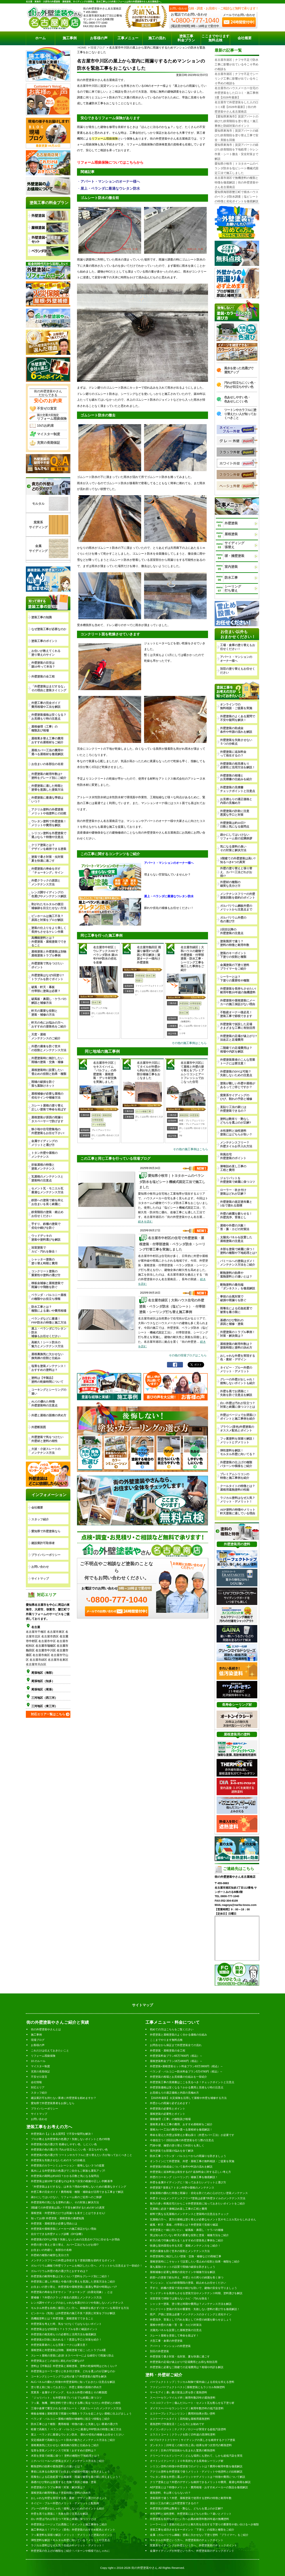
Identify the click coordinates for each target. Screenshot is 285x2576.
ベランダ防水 (48, 251)
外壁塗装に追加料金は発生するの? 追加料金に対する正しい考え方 (190, 2171)
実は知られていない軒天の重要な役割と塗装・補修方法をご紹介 (189, 2235)
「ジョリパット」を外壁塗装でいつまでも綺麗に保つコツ (66, 2397)
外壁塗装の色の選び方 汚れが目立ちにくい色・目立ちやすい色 (69, 2149)
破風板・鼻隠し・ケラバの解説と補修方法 (48, 1000)
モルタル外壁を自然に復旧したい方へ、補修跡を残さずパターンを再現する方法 (80, 2307)
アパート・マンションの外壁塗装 (170, 2346)
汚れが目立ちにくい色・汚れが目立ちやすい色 (240, 384)
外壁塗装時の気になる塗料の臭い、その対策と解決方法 (65, 2202)
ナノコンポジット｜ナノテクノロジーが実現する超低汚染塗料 (188, 2429)
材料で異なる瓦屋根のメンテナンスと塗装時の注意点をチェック (189, 2214)
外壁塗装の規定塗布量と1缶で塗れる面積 (236, 1203)
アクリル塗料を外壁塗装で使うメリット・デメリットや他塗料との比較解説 (196, 2471)
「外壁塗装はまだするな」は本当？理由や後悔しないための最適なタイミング (78, 2186)
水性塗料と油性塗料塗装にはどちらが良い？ (236, 1132)
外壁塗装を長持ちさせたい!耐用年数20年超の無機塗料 (238, 990)
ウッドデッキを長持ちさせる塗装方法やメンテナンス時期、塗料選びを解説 (196, 2293)
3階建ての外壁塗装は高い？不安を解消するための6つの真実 (68, 2207)
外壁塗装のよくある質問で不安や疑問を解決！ (237, 718)
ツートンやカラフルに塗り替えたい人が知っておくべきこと (240, 414)
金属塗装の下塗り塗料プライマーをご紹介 (234, 966)
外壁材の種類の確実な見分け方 (230, 884)
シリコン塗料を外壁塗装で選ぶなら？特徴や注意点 (48, 835)
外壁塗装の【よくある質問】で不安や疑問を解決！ (62, 2133)
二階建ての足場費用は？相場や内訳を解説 (236, 1049)
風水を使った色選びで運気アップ (238, 370)
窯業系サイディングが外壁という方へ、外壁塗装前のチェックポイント (193, 2545)
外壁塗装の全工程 (43, 676)
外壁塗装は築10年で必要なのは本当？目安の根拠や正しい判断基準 (72, 2181)
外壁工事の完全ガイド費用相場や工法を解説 (45, 704)
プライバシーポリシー (45, 1554)
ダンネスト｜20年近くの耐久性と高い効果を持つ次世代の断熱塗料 (191, 2445)
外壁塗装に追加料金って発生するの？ (233, 753)
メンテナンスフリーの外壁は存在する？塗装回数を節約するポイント (73, 2260)
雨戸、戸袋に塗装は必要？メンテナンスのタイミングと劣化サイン (191, 2314)
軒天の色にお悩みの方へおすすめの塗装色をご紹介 (48, 1024)
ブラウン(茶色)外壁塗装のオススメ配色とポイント (237, 1428)
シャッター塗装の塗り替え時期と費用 (44, 1261)
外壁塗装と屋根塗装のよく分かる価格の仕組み (178, 2034)
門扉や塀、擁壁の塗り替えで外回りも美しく (177, 2145)
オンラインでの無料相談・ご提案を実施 (236, 706)
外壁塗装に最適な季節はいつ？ (47, 799)
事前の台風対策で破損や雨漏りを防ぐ (233, 1298)
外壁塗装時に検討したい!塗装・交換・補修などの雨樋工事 (185, 2256)
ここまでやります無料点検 (215, 38)
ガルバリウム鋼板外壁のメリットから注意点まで (236, 907)
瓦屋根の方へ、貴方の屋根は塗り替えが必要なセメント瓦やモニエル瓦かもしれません (203, 2219)
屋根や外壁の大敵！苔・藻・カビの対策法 (234, 1227)
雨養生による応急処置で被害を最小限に (236, 1310)
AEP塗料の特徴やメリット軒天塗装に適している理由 (237, 1511)
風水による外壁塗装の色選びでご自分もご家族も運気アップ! (68, 2170)
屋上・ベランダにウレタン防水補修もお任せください (48, 1332)
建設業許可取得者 (43, 1543)
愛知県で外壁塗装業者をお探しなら (52, 2103)
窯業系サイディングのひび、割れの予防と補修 (236, 1097)
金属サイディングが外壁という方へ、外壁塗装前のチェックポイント (192, 2550)
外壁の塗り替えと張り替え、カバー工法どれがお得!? (236, 872)
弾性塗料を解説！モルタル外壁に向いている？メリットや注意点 (70, 2540)
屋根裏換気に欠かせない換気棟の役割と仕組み (47, 1356)
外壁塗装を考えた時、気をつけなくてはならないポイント (66, 2323)
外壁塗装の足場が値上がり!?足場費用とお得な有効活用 (184, 2361)
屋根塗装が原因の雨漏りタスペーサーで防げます (47, 1119)
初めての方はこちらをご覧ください (171, 2029)
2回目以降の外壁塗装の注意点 (231, 931)
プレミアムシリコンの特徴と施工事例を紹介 (234, 1476)
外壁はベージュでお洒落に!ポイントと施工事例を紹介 (238, 1416)
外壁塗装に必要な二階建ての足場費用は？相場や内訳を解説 (186, 2367)
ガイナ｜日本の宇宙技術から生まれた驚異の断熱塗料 (182, 2450)
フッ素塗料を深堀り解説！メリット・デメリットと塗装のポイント (72, 2534)
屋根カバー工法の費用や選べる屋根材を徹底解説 (47, 752)
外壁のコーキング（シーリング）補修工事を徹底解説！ (184, 2177)
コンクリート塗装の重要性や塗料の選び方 (45, 1273)
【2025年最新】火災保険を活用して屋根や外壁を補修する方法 (188, 2097)
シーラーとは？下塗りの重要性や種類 (234, 978)
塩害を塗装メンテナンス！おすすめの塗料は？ (48, 1367)
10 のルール (38, 2061)
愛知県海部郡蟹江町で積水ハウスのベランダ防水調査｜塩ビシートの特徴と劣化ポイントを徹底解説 (236, 196)
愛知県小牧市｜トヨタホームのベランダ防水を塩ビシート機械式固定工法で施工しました (172, 1177)
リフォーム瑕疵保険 (43, 2055)
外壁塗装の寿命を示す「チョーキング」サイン (47, 870)
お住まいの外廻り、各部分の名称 (51, 2249)
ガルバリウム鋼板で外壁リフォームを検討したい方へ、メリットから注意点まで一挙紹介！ (86, 2265)
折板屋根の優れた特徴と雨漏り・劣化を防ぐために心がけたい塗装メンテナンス (199, 2193)
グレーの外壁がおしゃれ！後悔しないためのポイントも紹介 (67, 2508)
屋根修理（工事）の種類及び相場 (44, 728)
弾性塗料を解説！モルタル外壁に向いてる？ (237, 1452)
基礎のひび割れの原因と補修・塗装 (231, 1322)
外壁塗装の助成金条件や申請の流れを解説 (236, 730)
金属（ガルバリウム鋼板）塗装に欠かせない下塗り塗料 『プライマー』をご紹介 (199, 2534)
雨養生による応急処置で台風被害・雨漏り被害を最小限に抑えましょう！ (76, 2476)
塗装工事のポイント (44, 641)
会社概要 (245, 38)
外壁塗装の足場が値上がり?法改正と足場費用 (238, 1037)
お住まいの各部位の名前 (47, 764)
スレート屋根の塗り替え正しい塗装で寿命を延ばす (48, 1107)
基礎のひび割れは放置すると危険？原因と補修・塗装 (63, 2482)
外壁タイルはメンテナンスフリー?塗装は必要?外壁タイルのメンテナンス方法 (198, 2198)
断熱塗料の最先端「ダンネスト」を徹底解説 (237, 1286)
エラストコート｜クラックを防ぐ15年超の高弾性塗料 (183, 2434)
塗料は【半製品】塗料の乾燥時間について (47, 1379)
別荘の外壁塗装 (159, 2351)
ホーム (40, 38)
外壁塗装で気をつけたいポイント (47, 965)
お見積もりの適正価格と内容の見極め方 (236, 801)
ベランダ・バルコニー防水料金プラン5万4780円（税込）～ (186, 2071)
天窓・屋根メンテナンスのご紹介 (45, 1036)
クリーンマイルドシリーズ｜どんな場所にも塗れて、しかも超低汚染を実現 (196, 2455)
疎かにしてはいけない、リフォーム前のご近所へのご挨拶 (66, 2197)
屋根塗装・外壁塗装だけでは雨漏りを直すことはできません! (68, 2213)
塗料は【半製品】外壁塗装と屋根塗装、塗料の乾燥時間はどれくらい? (74, 2366)
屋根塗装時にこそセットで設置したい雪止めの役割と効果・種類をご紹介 (195, 2261)
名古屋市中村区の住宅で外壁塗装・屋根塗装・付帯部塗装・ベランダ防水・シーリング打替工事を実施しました (172, 1240)
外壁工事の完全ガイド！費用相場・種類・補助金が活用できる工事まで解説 (77, 2191)
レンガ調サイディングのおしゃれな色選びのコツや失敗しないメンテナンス (77, 2302)
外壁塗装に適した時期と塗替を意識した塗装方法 (47, 787)
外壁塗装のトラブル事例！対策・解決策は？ (237, 1334)
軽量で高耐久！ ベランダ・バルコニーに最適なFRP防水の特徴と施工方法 (76, 2429)
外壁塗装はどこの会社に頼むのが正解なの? (57, 2360)
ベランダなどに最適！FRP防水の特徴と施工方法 (48, 1320)
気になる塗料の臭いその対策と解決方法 (233, 848)
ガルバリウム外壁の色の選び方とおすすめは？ (59, 2271)
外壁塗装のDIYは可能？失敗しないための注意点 (236, 1073)
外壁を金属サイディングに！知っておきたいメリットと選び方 (188, 2182)
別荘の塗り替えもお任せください (237, 670)
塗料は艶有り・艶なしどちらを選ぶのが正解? (235, 1120)
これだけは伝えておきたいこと (50, 2050)
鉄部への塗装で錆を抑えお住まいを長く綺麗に (47, 1202)
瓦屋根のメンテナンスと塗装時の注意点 (47, 1178)
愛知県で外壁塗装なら (45, 1531)
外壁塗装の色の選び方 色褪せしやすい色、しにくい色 (64, 2144)
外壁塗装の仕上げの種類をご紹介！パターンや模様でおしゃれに (70, 2550)
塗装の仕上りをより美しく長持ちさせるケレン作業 (48, 929)
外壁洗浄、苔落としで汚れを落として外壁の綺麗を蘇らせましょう (191, 2319)
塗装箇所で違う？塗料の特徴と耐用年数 (234, 943)
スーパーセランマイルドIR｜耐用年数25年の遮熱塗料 (183, 2397)
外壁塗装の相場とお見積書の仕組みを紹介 (236, 777)
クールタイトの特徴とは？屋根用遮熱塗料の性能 (237, 1487)
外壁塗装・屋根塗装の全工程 (167, 2050)
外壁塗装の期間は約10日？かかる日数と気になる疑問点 (65, 2175)
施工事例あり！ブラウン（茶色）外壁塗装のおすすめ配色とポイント (73, 2529)
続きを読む (145, 1217)
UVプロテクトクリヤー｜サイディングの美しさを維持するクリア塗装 (192, 2439)
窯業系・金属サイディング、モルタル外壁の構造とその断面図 (69, 2392)
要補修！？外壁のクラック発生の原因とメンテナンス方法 (66, 2297)
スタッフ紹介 (40, 1519)
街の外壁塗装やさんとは (46, 2029)
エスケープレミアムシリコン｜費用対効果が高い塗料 (182, 2413)
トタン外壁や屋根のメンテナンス (44, 1154)
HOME (82, 47)
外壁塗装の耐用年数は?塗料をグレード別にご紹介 (48, 775)
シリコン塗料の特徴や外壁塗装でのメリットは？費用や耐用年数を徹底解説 (196, 2466)
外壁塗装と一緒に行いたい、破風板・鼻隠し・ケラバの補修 (186, 2229)
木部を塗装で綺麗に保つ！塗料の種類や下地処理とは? (238, 1251)
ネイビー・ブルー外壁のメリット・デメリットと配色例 (65, 2503)
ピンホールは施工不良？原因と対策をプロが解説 (47, 917)
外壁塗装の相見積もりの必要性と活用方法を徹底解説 (63, 2334)
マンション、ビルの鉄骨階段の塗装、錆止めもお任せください (188, 2282)
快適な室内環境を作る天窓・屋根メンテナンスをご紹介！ (185, 2245)
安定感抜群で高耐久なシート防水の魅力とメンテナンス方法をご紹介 (73, 2439)
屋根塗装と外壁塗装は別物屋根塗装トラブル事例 (48, 953)
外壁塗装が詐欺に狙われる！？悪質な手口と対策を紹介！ (66, 2339)
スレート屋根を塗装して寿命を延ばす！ (174, 2335)
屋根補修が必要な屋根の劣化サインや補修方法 (47, 1095)
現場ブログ (97, 47)
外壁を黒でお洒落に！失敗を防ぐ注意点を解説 (236, 1393)
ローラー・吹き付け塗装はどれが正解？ (233, 1191)
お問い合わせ (40, 1566)
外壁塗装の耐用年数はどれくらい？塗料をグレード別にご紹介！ (70, 2276)
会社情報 (36, 2082)
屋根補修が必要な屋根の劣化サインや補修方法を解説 (182, 2272)
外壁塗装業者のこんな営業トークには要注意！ (237, 1061)
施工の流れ (157, 38)
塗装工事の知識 (41, 617)
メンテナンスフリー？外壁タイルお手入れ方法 (236, 1144)
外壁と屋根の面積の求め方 (48, 1415)
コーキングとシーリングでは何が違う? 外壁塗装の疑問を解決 (69, 2376)
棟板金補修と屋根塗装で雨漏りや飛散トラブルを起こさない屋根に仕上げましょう (81, 2413)
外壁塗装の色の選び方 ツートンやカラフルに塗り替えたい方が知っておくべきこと (81, 2155)
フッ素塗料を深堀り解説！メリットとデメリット (237, 1440)
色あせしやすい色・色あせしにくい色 (237, 399)
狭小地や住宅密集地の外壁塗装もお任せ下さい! (47, 1131)
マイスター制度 (40, 2066)
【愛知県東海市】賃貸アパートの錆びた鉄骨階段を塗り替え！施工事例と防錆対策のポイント (236, 121)
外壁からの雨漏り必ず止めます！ (170, 2103)
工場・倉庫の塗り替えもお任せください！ (237, 647)
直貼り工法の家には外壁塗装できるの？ (233, 1109)
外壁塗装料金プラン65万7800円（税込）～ (176, 2055)
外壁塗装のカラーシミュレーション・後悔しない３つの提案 (67, 2165)
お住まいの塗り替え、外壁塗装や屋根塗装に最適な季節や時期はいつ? (74, 2286)
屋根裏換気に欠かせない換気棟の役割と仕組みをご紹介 (65, 2445)
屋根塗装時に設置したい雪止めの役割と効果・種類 (48, 1071)
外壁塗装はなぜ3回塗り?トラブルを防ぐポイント (47, 977)
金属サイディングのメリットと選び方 (44, 1142)
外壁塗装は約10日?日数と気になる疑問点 (234, 824)
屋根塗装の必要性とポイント (167, 2113)
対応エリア (38, 2087)
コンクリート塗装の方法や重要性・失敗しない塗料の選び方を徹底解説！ (195, 2309)
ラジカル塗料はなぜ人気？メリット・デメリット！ (237, 1499)
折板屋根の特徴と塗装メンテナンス (43, 1166)
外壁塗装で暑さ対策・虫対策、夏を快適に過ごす (180, 2356)
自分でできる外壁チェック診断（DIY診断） (57, 2234)
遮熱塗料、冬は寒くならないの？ (170, 2492)
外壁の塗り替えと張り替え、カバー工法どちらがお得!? (65, 2244)
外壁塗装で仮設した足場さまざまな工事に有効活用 (237, 1026)
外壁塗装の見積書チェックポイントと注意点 (237, 789)
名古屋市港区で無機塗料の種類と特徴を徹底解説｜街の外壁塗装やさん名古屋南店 (236, 182)
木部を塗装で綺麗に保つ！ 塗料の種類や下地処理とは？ (65, 2455)
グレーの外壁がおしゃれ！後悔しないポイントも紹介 (237, 1381)
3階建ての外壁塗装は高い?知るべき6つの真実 (238, 860)
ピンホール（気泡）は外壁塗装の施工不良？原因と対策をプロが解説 (73, 2313)
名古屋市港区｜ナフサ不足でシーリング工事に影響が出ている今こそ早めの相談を (236, 78)
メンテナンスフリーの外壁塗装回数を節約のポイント (237, 895)
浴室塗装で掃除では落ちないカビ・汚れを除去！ (180, 2298)
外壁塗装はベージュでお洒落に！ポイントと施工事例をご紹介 (69, 2524)
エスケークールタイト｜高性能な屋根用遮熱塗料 (180, 2418)
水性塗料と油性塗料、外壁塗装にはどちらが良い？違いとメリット (191, 2513)
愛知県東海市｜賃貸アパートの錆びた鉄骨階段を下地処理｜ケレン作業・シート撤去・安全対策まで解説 (236, 151)
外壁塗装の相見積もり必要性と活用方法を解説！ (237, 765)
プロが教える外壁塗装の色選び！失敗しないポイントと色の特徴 (70, 2139)
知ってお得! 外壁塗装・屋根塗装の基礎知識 (57, 2218)
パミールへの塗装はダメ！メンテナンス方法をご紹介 (237, 1262)
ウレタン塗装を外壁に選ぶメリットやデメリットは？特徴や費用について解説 (197, 2476)
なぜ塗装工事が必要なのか (48, 629)
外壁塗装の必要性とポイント (167, 2108)
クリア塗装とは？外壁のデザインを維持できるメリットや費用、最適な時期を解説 (200, 2482)
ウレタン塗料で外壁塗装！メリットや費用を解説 (48, 823)
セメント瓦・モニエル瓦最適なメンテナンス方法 (47, 1190)
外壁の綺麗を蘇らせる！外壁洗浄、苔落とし (236, 1215)
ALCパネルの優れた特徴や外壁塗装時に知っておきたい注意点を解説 (73, 2381)
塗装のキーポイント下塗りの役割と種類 (233, 955)
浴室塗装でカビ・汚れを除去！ (44, 1249)
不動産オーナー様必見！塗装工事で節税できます (236, 1014)
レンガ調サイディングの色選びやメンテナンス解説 (48, 894)
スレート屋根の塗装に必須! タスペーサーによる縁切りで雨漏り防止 (72, 2355)
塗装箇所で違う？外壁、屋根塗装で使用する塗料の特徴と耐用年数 (191, 2498)
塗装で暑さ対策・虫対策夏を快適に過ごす (47, 858)
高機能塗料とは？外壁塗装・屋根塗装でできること (48, 942)
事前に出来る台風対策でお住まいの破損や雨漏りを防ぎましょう (70, 2471)
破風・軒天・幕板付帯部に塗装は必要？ (45, 989)
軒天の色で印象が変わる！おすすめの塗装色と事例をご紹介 (186, 2240)
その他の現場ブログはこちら (188, 1351)
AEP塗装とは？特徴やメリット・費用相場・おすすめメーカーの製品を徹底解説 (199, 2487)
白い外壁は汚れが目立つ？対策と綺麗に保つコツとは (237, 1405)
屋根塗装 (48, 227)
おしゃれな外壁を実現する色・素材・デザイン (237, 1357)
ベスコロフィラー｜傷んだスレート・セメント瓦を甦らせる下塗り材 (192, 2402)
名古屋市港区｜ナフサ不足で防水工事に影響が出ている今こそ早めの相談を (236, 64)
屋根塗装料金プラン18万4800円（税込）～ (176, 2061)
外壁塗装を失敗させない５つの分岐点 (236, 741)
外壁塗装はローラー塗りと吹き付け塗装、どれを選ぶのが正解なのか (73, 2371)
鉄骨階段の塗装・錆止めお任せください (47, 1214)
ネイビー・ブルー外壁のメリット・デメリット (236, 1369)
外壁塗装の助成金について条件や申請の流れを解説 (181, 2166)
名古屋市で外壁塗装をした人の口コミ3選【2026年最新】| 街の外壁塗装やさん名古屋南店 (236, 107)
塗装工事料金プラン (186, 38)
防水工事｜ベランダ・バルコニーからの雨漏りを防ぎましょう (188, 2155)
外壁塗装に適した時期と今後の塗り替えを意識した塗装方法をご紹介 (73, 2281)
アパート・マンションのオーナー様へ (236, 658)
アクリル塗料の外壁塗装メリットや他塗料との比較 (48, 811)
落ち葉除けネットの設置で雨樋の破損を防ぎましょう (182, 2266)
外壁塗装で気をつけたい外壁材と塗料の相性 (47, 1439)
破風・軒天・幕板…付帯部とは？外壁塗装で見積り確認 (184, 2224)
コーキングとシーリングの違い (48, 1391)
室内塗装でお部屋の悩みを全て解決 (171, 2150)
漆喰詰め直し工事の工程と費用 (233, 1168)
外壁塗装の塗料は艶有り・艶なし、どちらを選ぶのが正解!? (186, 2508)
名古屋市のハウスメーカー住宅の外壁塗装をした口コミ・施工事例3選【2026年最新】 (236, 92)
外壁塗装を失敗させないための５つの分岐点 (58, 2160)
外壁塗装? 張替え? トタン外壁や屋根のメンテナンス (182, 2187)
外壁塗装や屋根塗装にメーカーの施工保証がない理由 (237, 1002)
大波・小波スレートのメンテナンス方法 (45, 1450)
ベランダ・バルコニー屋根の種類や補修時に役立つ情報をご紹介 (70, 2418)
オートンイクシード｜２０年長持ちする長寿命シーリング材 (186, 2460)
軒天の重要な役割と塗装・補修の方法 (44, 1012)
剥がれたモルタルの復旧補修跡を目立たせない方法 (48, 906)
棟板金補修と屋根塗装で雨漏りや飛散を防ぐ (47, 1285)
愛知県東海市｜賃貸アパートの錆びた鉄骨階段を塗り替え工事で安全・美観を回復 (236, 135)
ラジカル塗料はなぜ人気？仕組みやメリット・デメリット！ (67, 2545)
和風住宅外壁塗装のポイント (233, 1156)
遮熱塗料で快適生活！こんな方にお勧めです (177, 2424)
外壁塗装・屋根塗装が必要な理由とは (54, 2223)
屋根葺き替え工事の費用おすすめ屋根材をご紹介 (47, 740)
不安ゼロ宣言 (39, 2076)
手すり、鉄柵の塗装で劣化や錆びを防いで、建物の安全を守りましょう (193, 2287)
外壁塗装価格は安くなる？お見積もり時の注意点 (48, 716)
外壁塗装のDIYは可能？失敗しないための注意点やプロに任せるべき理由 (75, 2239)
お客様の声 (99, 38)
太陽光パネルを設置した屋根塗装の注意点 (236, 1239)
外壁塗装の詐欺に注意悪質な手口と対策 (234, 812)
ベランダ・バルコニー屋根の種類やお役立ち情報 (48, 1296)
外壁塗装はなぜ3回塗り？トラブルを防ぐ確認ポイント (64, 2329)
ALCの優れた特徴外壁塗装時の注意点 (44, 1403)
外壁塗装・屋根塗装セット (48, 239)
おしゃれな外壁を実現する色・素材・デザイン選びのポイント (69, 2498)
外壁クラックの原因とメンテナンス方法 (45, 882)
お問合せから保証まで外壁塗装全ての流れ (176, 2045)
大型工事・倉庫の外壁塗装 (166, 2340)
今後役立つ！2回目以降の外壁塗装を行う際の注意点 (182, 2140)
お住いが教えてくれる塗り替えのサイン (45, 652)
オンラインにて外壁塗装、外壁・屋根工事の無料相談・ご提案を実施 (192, 2161)
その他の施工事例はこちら (189, 1039)
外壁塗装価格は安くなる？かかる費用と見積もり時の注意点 (186, 2087)
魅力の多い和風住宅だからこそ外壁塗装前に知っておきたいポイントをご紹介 (197, 2203)
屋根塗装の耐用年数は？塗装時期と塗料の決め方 (236, 1345)
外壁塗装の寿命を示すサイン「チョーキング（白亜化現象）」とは (72, 2292)
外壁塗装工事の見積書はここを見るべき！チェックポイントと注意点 (192, 2082)
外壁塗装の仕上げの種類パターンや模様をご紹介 (236, 1464)
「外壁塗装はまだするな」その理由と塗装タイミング (48, 688)
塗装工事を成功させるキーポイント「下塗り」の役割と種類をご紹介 (192, 2529)
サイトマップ (40, 1578)
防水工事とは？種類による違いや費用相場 (48, 1308)
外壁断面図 (38, 1427)
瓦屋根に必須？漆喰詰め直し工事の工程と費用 (178, 2208)
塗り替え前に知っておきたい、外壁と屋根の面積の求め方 (66, 2387)
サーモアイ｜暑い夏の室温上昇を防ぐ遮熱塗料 (178, 2392)
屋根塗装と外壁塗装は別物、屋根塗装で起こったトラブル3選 (68, 2350)
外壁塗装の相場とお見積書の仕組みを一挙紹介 (178, 2076)
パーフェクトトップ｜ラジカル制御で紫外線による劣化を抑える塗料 (192, 2381)
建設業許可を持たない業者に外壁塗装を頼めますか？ (63, 2097)
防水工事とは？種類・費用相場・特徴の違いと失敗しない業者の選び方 (74, 2424)
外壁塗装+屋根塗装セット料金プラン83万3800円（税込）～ (186, 2066)
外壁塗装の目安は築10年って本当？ (43, 664)
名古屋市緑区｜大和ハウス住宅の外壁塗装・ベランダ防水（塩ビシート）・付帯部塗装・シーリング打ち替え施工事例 (172, 1302)
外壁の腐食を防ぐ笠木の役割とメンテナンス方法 (48, 1048)
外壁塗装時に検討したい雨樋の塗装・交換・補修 (47, 1060)
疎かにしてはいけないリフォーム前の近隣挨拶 (236, 836)
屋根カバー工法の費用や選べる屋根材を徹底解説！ (181, 2129)
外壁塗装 (48, 216)
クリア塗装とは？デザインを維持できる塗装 (48, 846)
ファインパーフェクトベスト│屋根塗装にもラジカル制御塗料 (187, 2387)
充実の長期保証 (40, 2071)
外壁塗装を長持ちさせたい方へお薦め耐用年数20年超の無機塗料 (189, 2518)
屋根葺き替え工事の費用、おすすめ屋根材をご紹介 (181, 2124)
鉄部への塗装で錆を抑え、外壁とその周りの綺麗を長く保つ (186, 2277)
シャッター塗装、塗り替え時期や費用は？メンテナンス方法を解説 (191, 2303)
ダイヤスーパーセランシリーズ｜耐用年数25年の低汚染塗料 (187, 2408)
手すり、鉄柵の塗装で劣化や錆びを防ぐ (45, 1225)
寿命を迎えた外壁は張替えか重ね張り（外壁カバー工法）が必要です (192, 2135)
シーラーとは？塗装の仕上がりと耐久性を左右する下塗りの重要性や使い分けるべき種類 (204, 2524)
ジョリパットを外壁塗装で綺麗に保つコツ (237, 1180)
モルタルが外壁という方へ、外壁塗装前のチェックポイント (186, 2540)
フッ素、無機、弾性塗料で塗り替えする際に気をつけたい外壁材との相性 (76, 2402)
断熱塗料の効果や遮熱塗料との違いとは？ (236, 1274)
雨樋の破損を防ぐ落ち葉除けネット (43, 1083)
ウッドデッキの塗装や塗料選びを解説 (45, 1237)
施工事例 (70, 38)
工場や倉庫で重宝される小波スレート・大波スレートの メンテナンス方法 (76, 2408)
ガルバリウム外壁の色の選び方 (233, 919)
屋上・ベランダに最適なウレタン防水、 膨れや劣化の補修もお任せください (77, 2434)
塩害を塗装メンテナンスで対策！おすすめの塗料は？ (63, 2450)
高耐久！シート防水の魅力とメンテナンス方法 (47, 1344)
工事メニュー (127, 38)
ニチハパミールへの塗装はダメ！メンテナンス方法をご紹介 (67, 2460)
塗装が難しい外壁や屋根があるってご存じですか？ (237, 1085)
